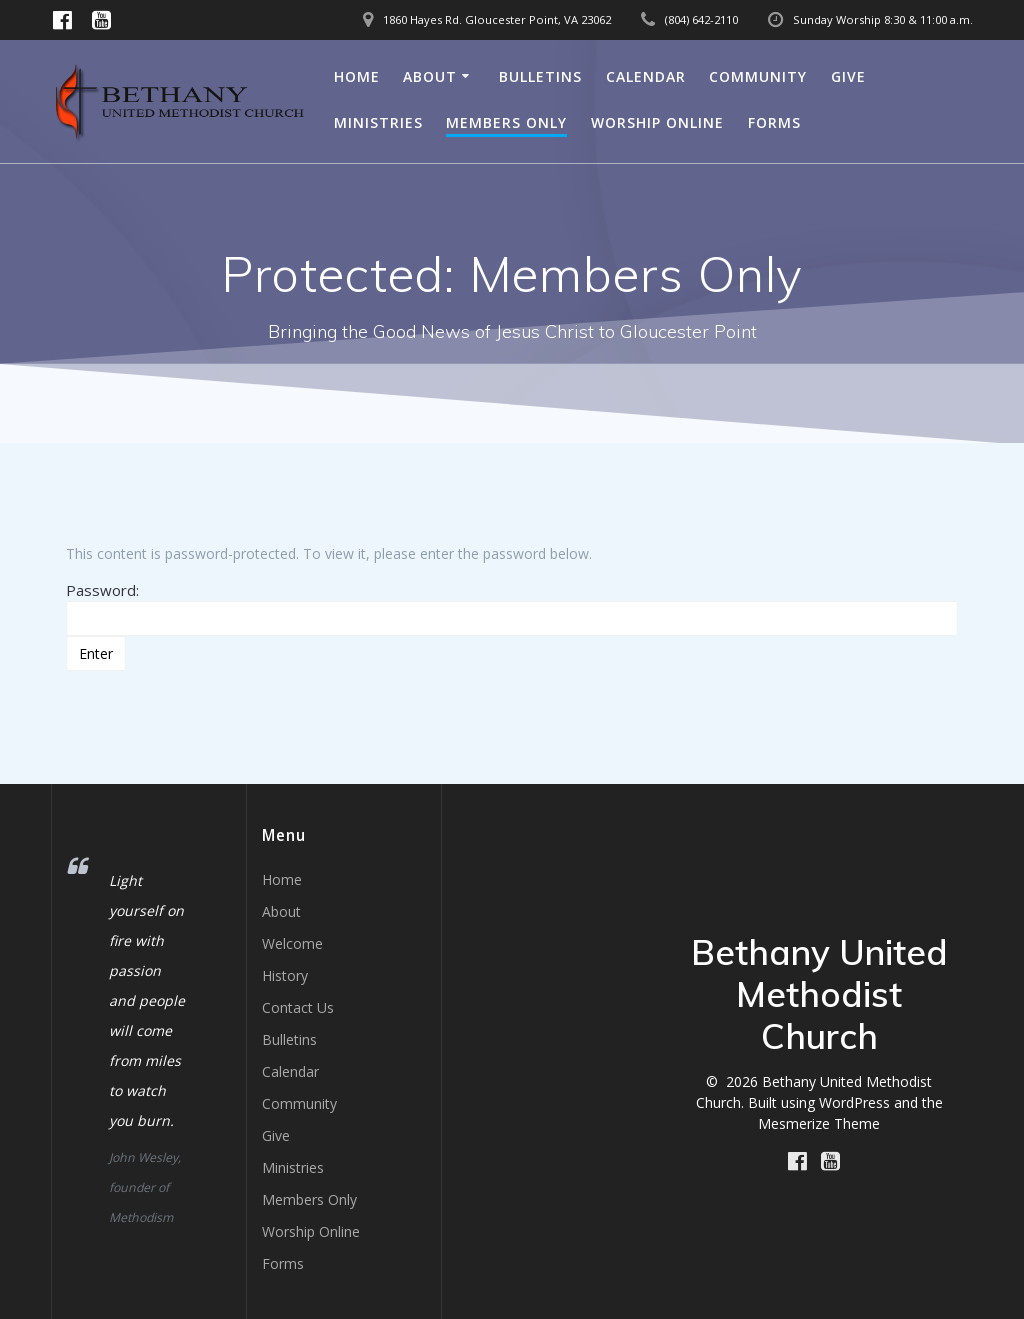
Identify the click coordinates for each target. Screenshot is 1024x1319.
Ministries (378, 122)
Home (357, 76)
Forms (774, 122)
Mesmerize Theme (819, 1123)
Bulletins (540, 76)
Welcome (292, 943)
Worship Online (657, 122)
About (430, 76)
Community (758, 76)
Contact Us (298, 1007)
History (285, 975)
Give (848, 76)
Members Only (506, 122)
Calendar (646, 76)
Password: (512, 608)
